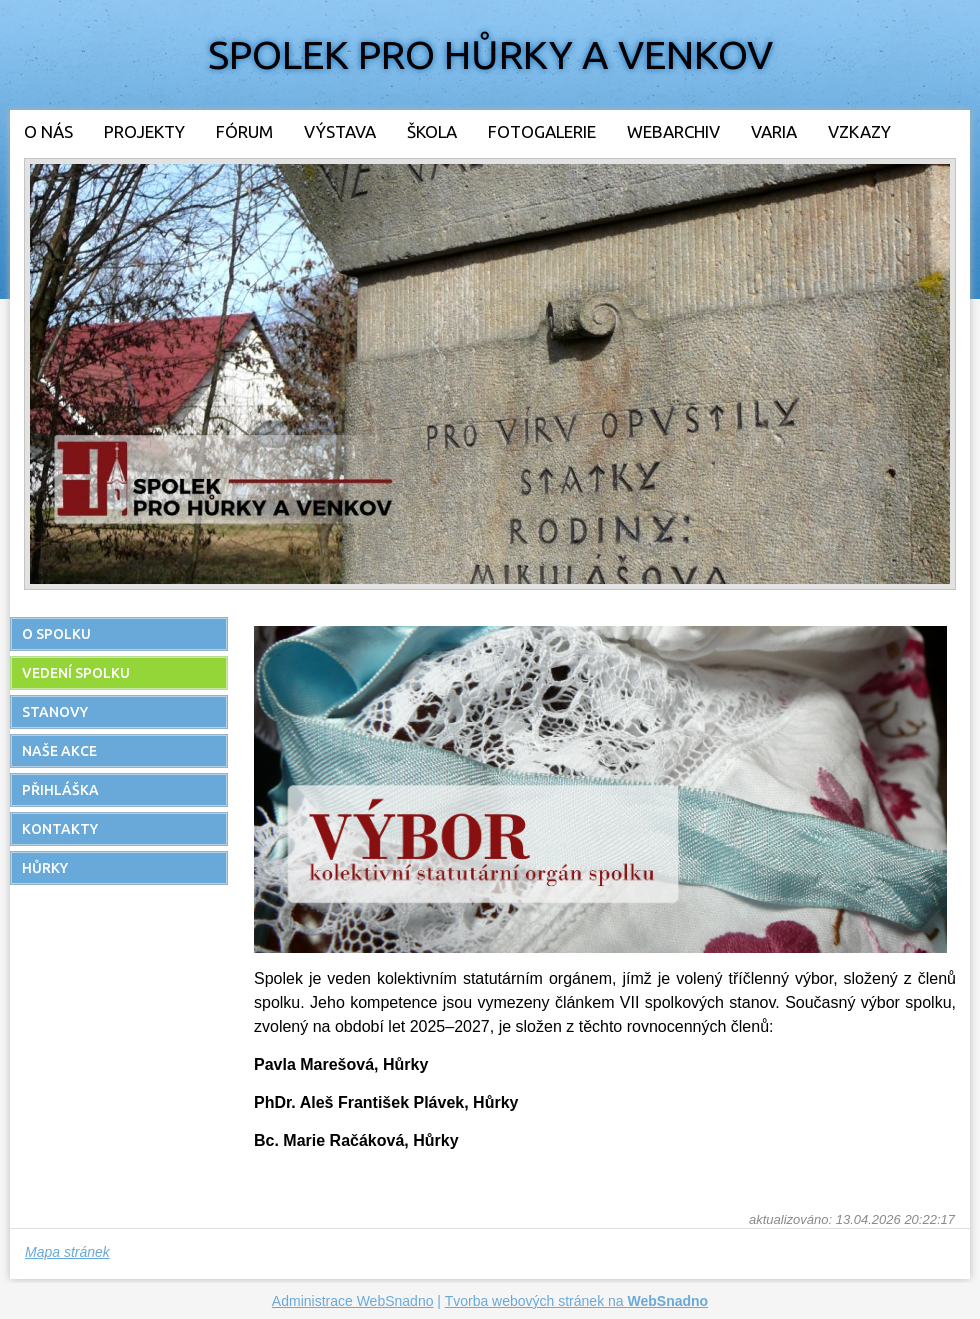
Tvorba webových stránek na (577, 1301)
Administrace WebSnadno (353, 1301)
